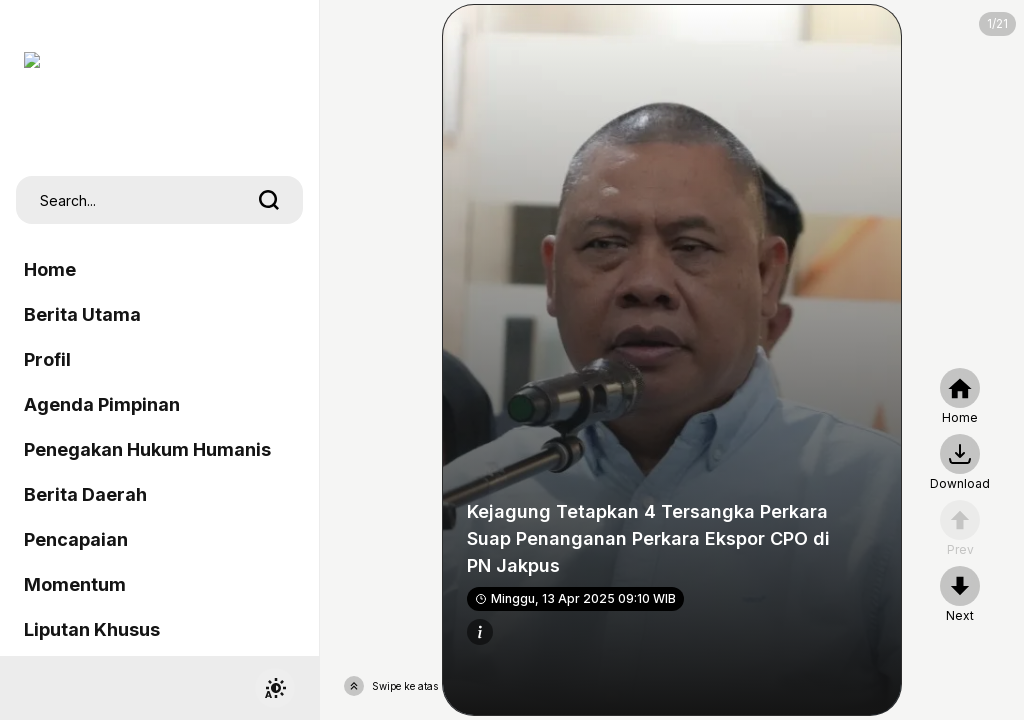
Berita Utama (82, 314)
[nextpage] (960, 463)
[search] (269, 200)
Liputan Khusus (92, 629)
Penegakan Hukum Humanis (147, 449)
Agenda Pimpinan (102, 404)
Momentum (75, 584)
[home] (960, 397)
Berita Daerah (85, 494)
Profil (47, 359)
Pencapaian (76, 539)
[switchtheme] (275, 688)
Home (50, 269)
